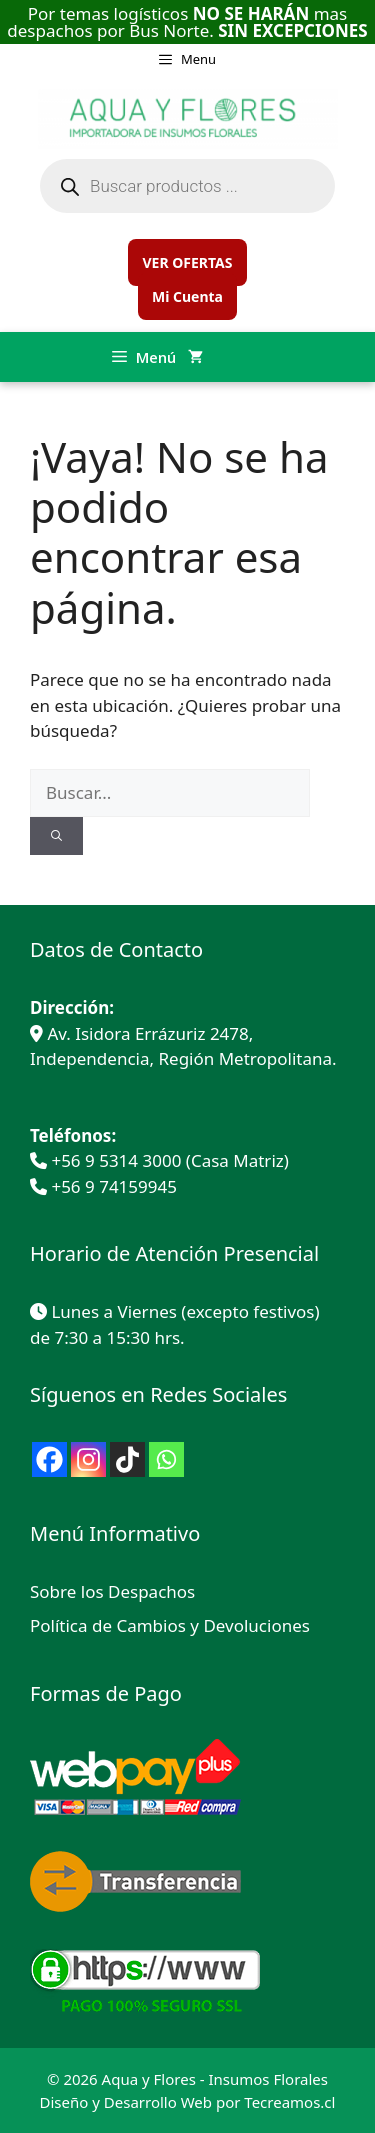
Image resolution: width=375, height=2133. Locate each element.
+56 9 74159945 (114, 1186)
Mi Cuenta (187, 296)
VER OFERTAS (187, 262)
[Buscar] (56, 836)
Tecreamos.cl (289, 2102)
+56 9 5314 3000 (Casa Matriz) (169, 1160)
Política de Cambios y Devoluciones (170, 1625)
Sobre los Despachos (112, 1591)
